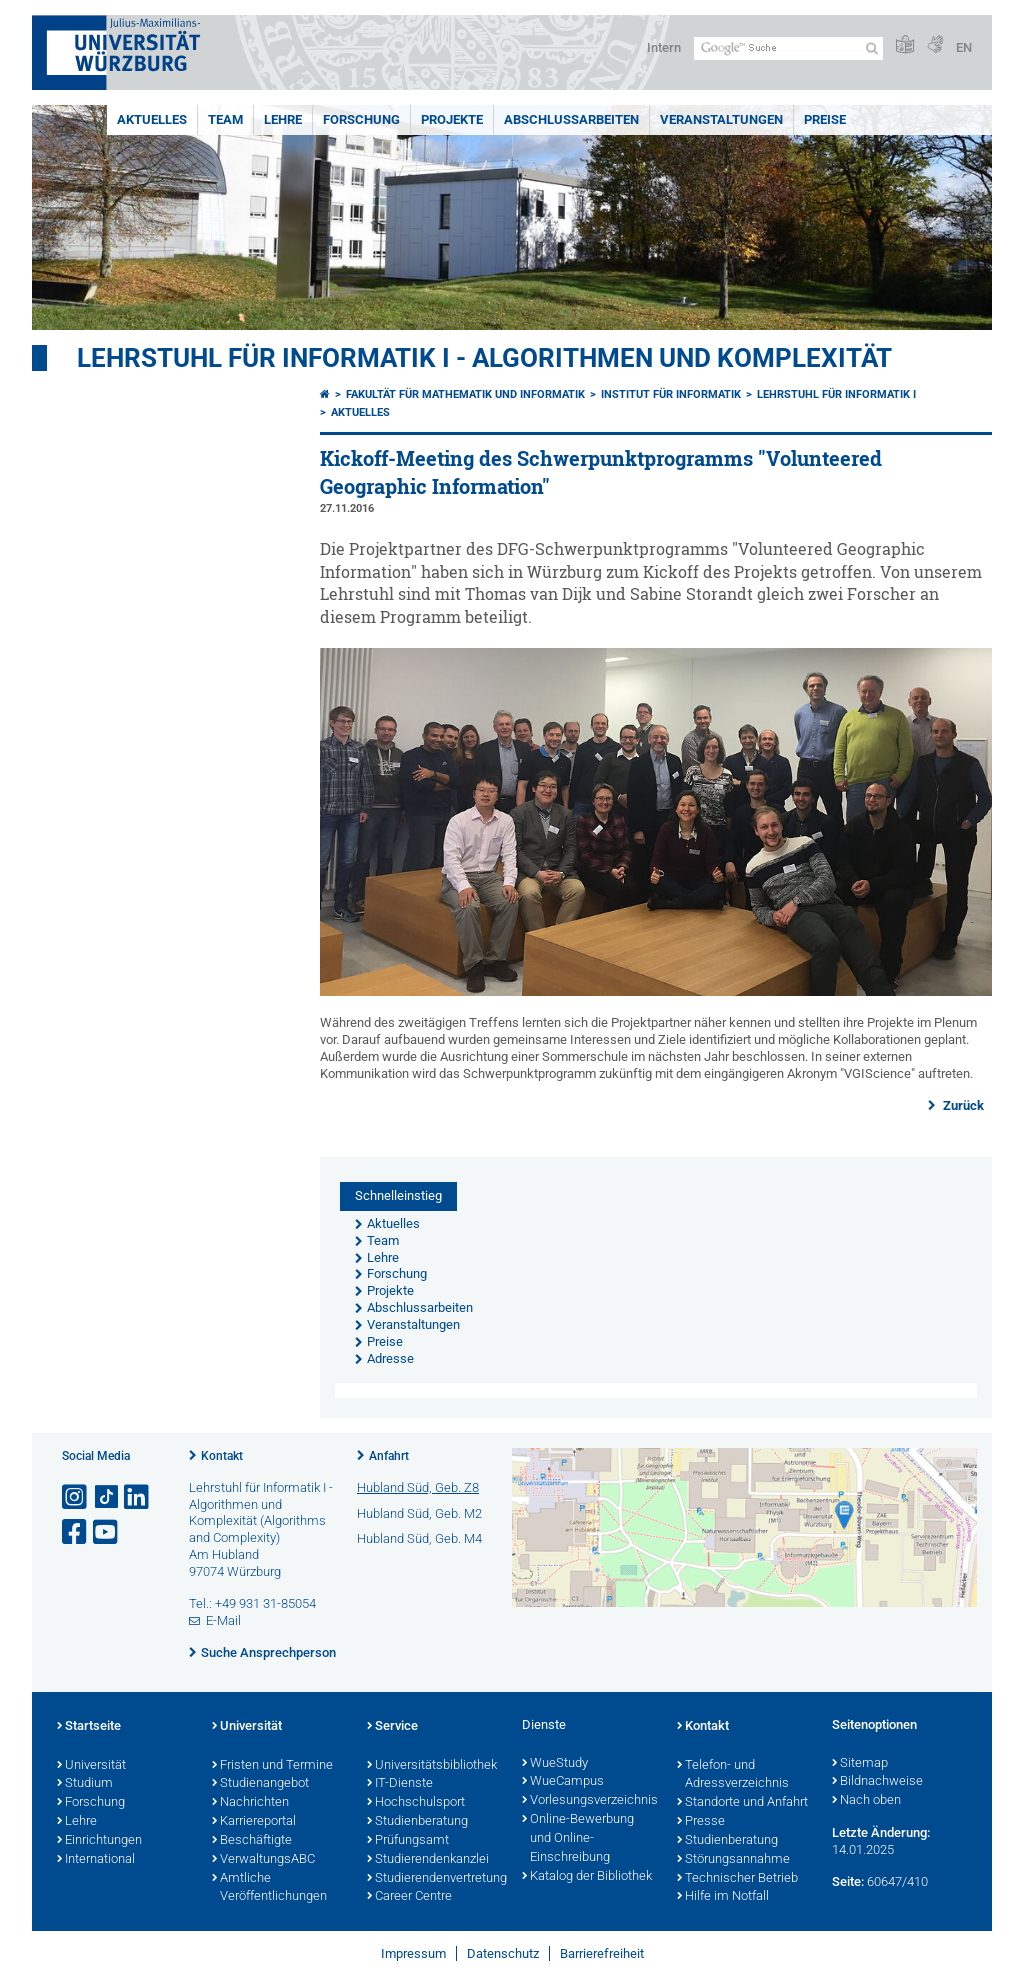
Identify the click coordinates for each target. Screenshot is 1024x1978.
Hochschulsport (416, 1803)
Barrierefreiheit (602, 1953)
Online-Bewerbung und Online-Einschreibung (578, 1839)
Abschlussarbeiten (571, 119)
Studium (85, 1784)
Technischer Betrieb (737, 1879)
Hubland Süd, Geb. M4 (419, 1538)
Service (392, 1727)
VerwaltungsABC (263, 1860)
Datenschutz (503, 1953)
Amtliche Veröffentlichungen (269, 1888)
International (96, 1860)
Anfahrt (389, 1456)
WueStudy (555, 1764)
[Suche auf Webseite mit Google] (788, 48)
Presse (701, 1822)
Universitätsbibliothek (432, 1766)
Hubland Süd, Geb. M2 (419, 1513)
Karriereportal (254, 1822)
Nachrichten (250, 1803)
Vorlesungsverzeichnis (589, 1801)
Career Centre (409, 1897)
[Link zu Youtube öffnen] (107, 1532)
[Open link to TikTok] (107, 1497)
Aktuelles (152, 119)
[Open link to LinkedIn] (138, 1497)
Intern (664, 47)
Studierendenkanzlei (428, 1860)
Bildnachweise (877, 1782)
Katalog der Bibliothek (587, 1877)
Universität (91, 1766)
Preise (825, 119)
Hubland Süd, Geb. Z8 (418, 1487)
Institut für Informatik (671, 394)
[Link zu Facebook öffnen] (76, 1532)
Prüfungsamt (408, 1841)
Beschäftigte (252, 1841)
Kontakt (222, 1456)
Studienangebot (260, 1784)
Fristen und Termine (272, 1766)
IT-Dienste (400, 1784)
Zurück (962, 1105)
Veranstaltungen (721, 119)
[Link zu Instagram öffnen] (76, 1497)
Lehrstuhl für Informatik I (836, 394)
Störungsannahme (733, 1860)
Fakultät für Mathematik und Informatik (465, 394)
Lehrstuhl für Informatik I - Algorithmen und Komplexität (484, 358)
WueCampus (563, 1782)
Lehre (283, 119)
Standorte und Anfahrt (742, 1803)
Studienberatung (417, 1822)
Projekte (452, 119)
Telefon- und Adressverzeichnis (733, 1775)
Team (225, 119)
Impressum (413, 1953)
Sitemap (860, 1764)
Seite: (848, 1881)
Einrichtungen (99, 1841)
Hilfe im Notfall (723, 1897)
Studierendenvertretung (434, 1879)
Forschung (361, 119)
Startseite (89, 1727)
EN (964, 47)
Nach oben (866, 1801)
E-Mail (223, 1620)
